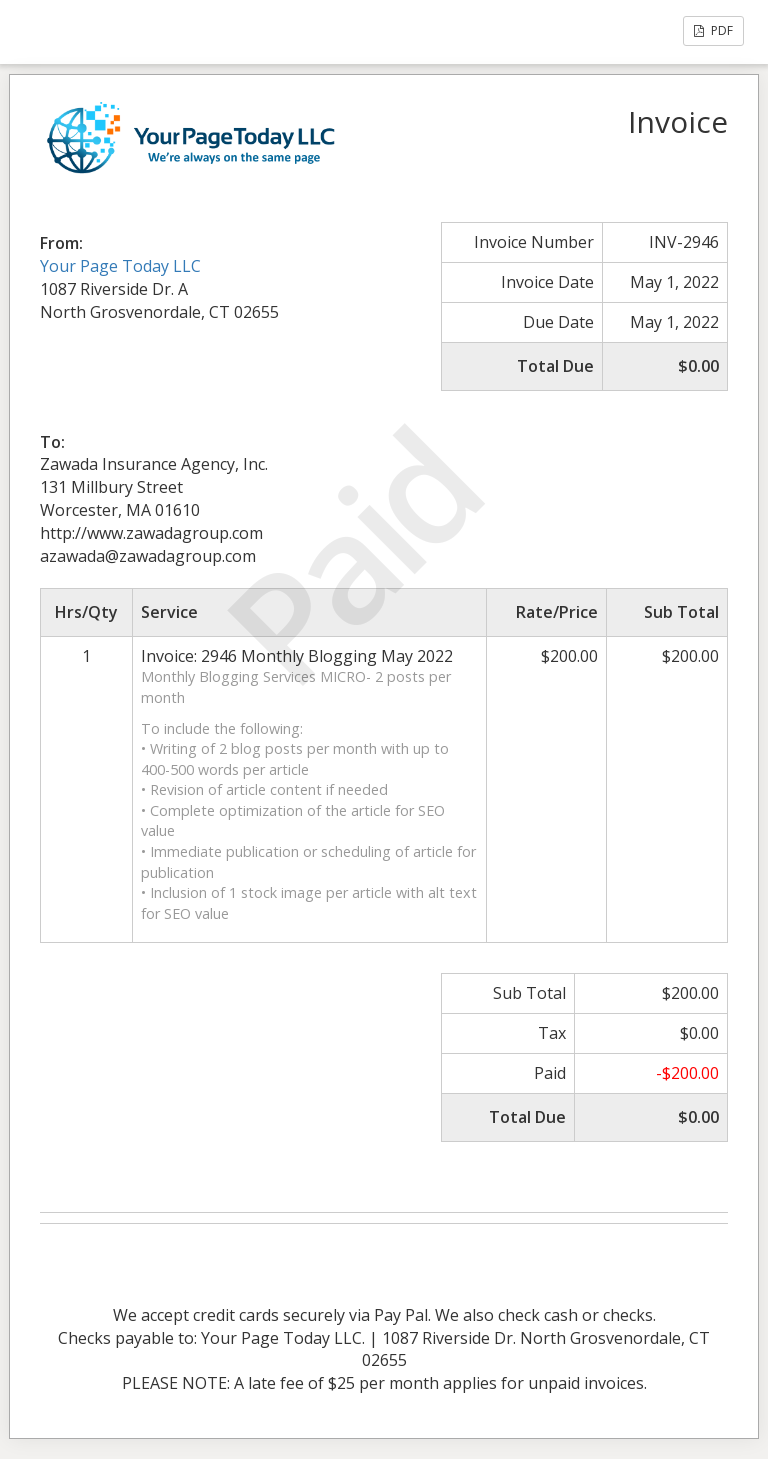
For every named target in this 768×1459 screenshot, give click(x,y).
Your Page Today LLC (120, 266)
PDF (713, 30)
